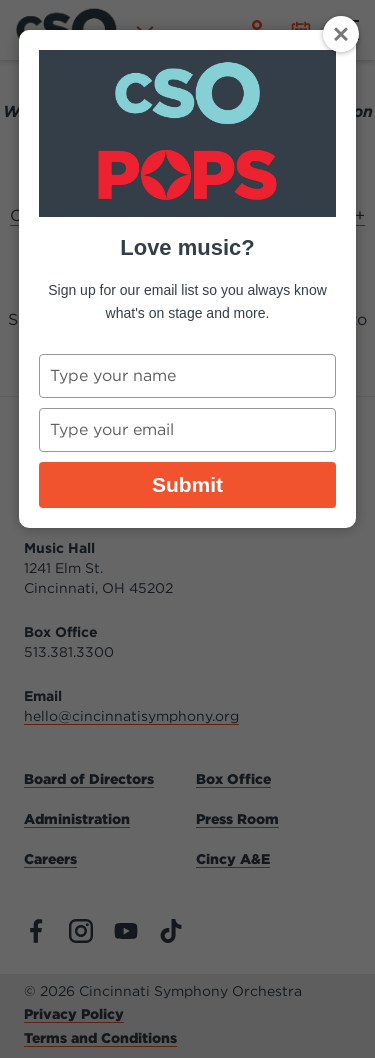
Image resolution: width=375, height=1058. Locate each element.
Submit (187, 484)
